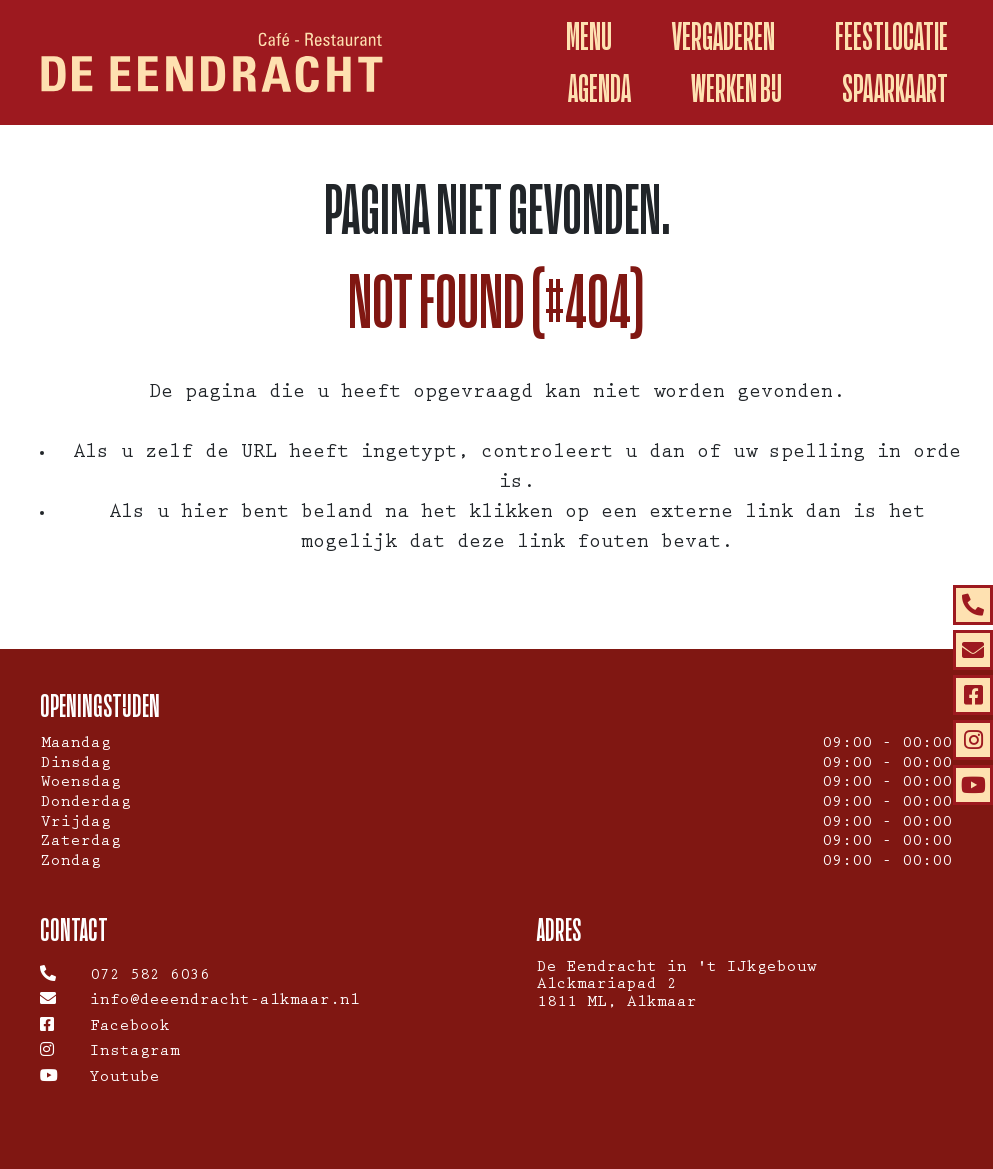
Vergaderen (723, 36)
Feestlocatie (891, 36)
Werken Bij (736, 88)
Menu (589, 36)
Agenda (599, 88)
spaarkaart (895, 88)
